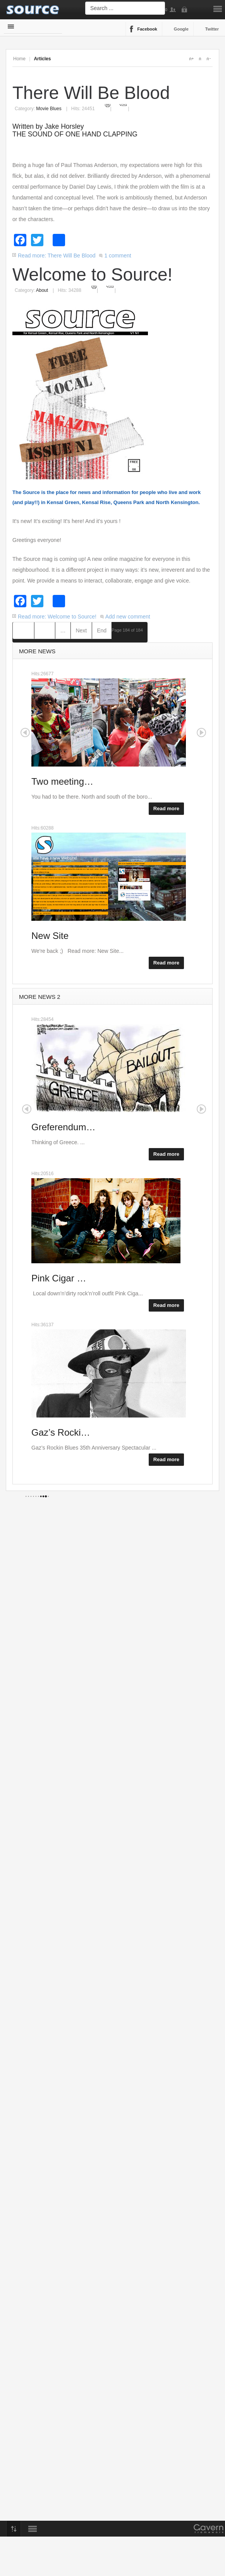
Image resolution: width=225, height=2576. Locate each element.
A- (208, 59)
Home (19, 58)
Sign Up (174, 9)
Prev (44, 630)
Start (23, 630)
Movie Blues (48, 108)
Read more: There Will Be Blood (57, 255)
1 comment (117, 255)
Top (13, 2529)
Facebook (147, 29)
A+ (191, 59)
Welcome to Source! (92, 274)
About (42, 290)
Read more (166, 808)
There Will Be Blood (91, 93)
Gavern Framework (208, 2531)
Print (108, 104)
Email (123, 104)
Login (186, 9)
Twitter (212, 29)
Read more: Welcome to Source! (57, 616)
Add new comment (127, 616)
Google (181, 29)
